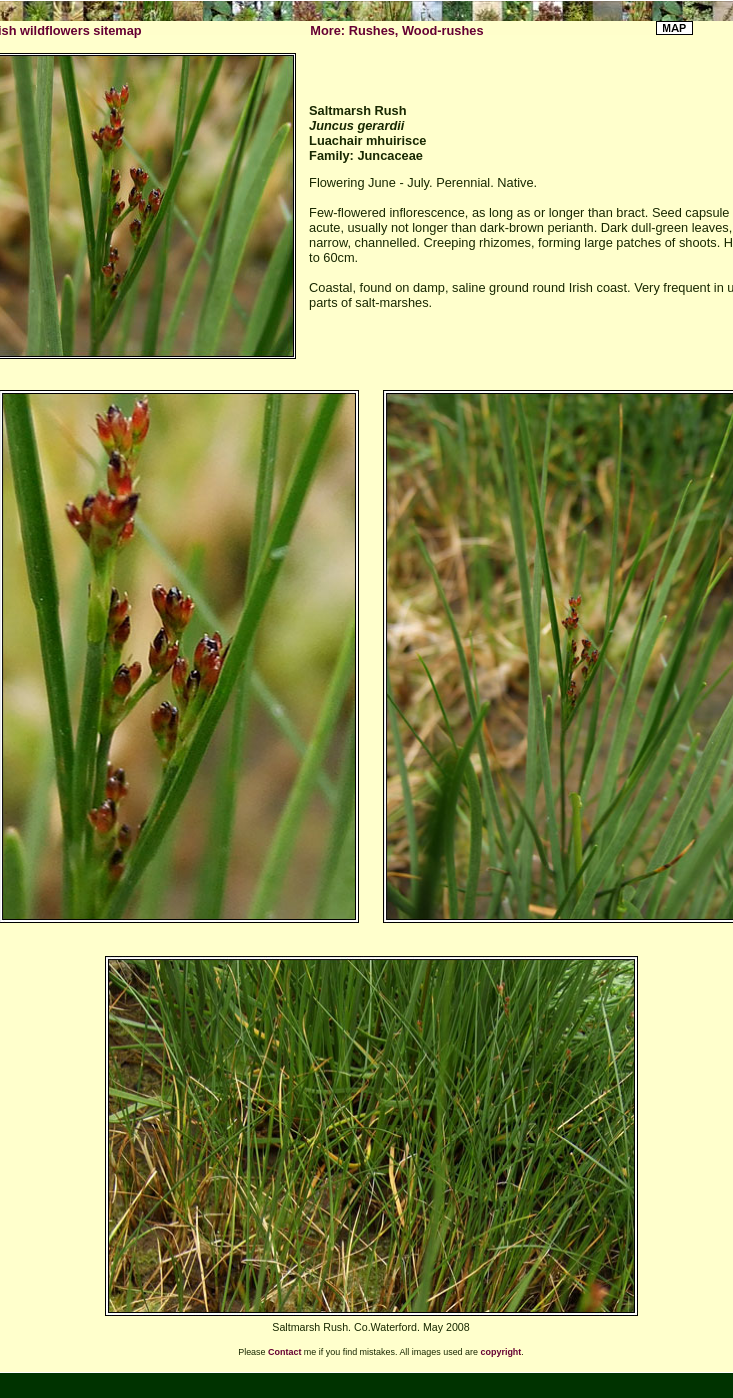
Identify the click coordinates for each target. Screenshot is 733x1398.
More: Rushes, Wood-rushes (396, 30)
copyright (501, 1352)
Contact (284, 1352)
